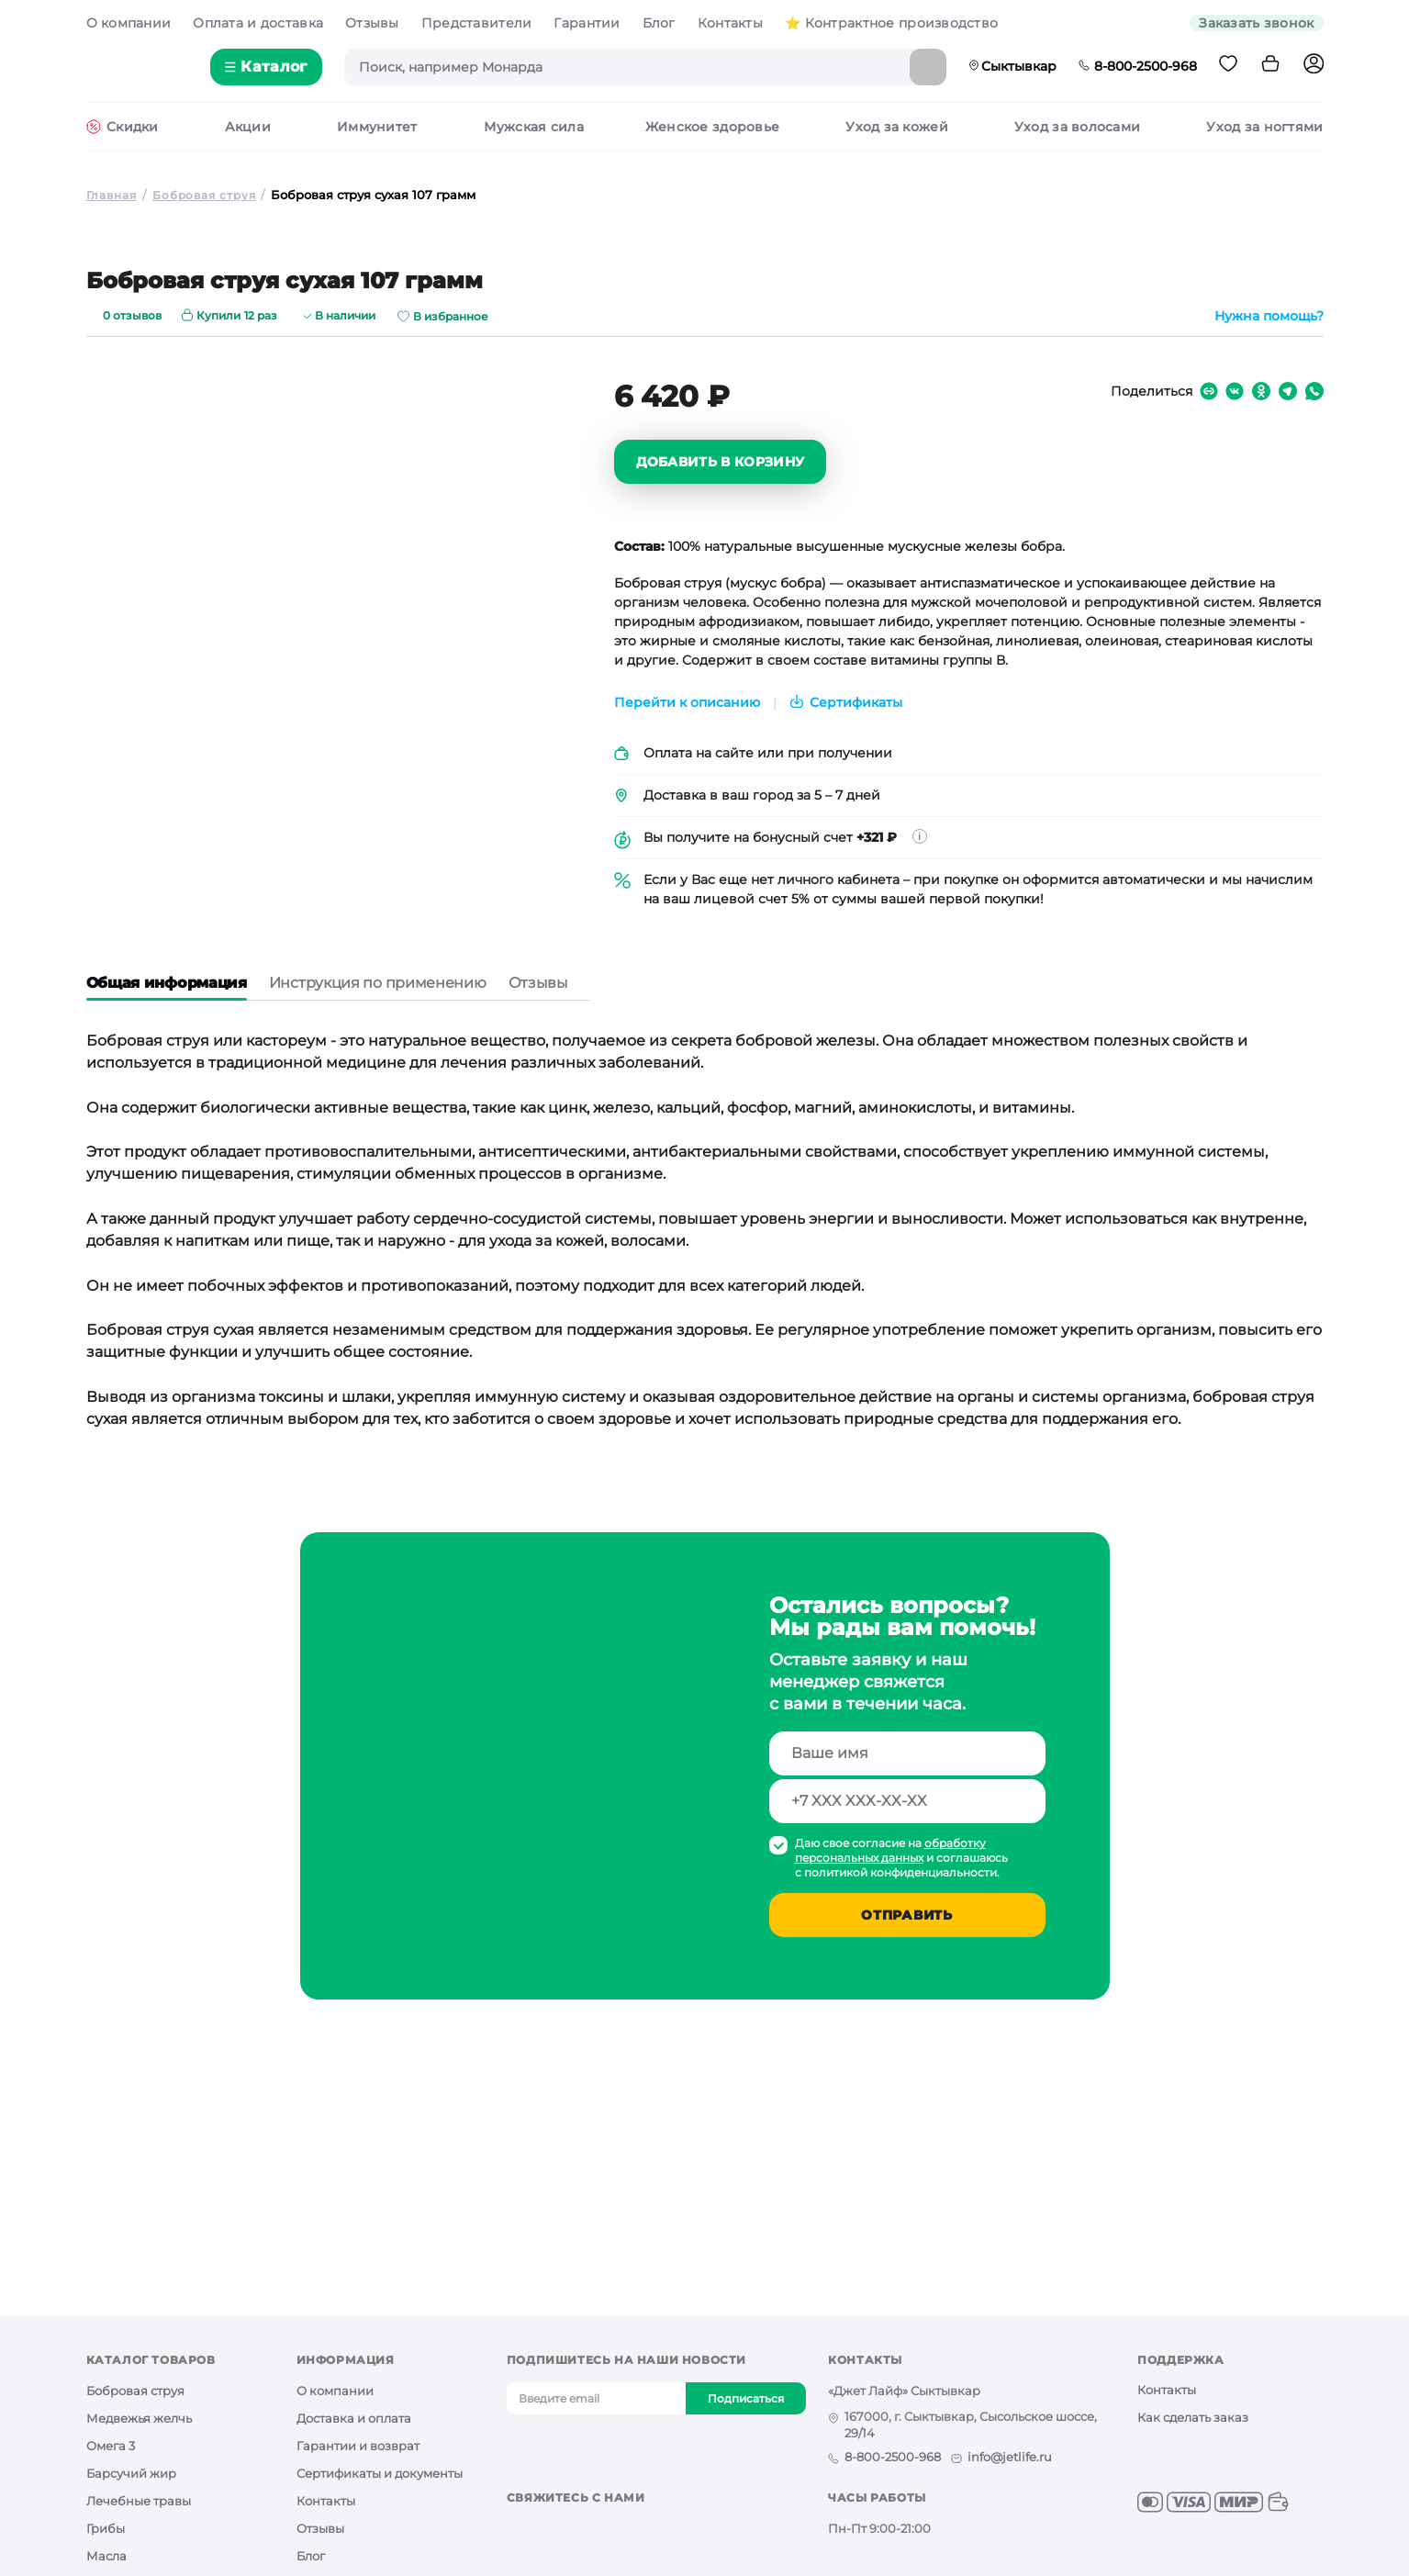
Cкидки (132, 128)
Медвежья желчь (139, 2420)
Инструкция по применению (377, 984)
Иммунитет (377, 128)
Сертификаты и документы (379, 2475)
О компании (129, 23)
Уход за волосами (1077, 128)
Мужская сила (533, 128)
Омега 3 (110, 2447)
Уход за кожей (896, 128)
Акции (248, 128)
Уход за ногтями (1264, 128)
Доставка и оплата (353, 2420)
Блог (659, 23)
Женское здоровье (712, 128)
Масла (106, 2557)
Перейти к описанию (687, 705)
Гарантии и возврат (357, 2447)
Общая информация (166, 984)
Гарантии (587, 23)
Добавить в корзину (720, 463)
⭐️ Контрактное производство (891, 23)
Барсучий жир (131, 2475)
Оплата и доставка (258, 23)
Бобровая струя (135, 2392)
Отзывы (372, 23)
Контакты (730, 23)
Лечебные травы (138, 2502)
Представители (476, 23)
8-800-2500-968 (1138, 66)
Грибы (105, 2530)
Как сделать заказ (1192, 2419)
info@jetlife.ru (1009, 2458)
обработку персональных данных (890, 1852)
